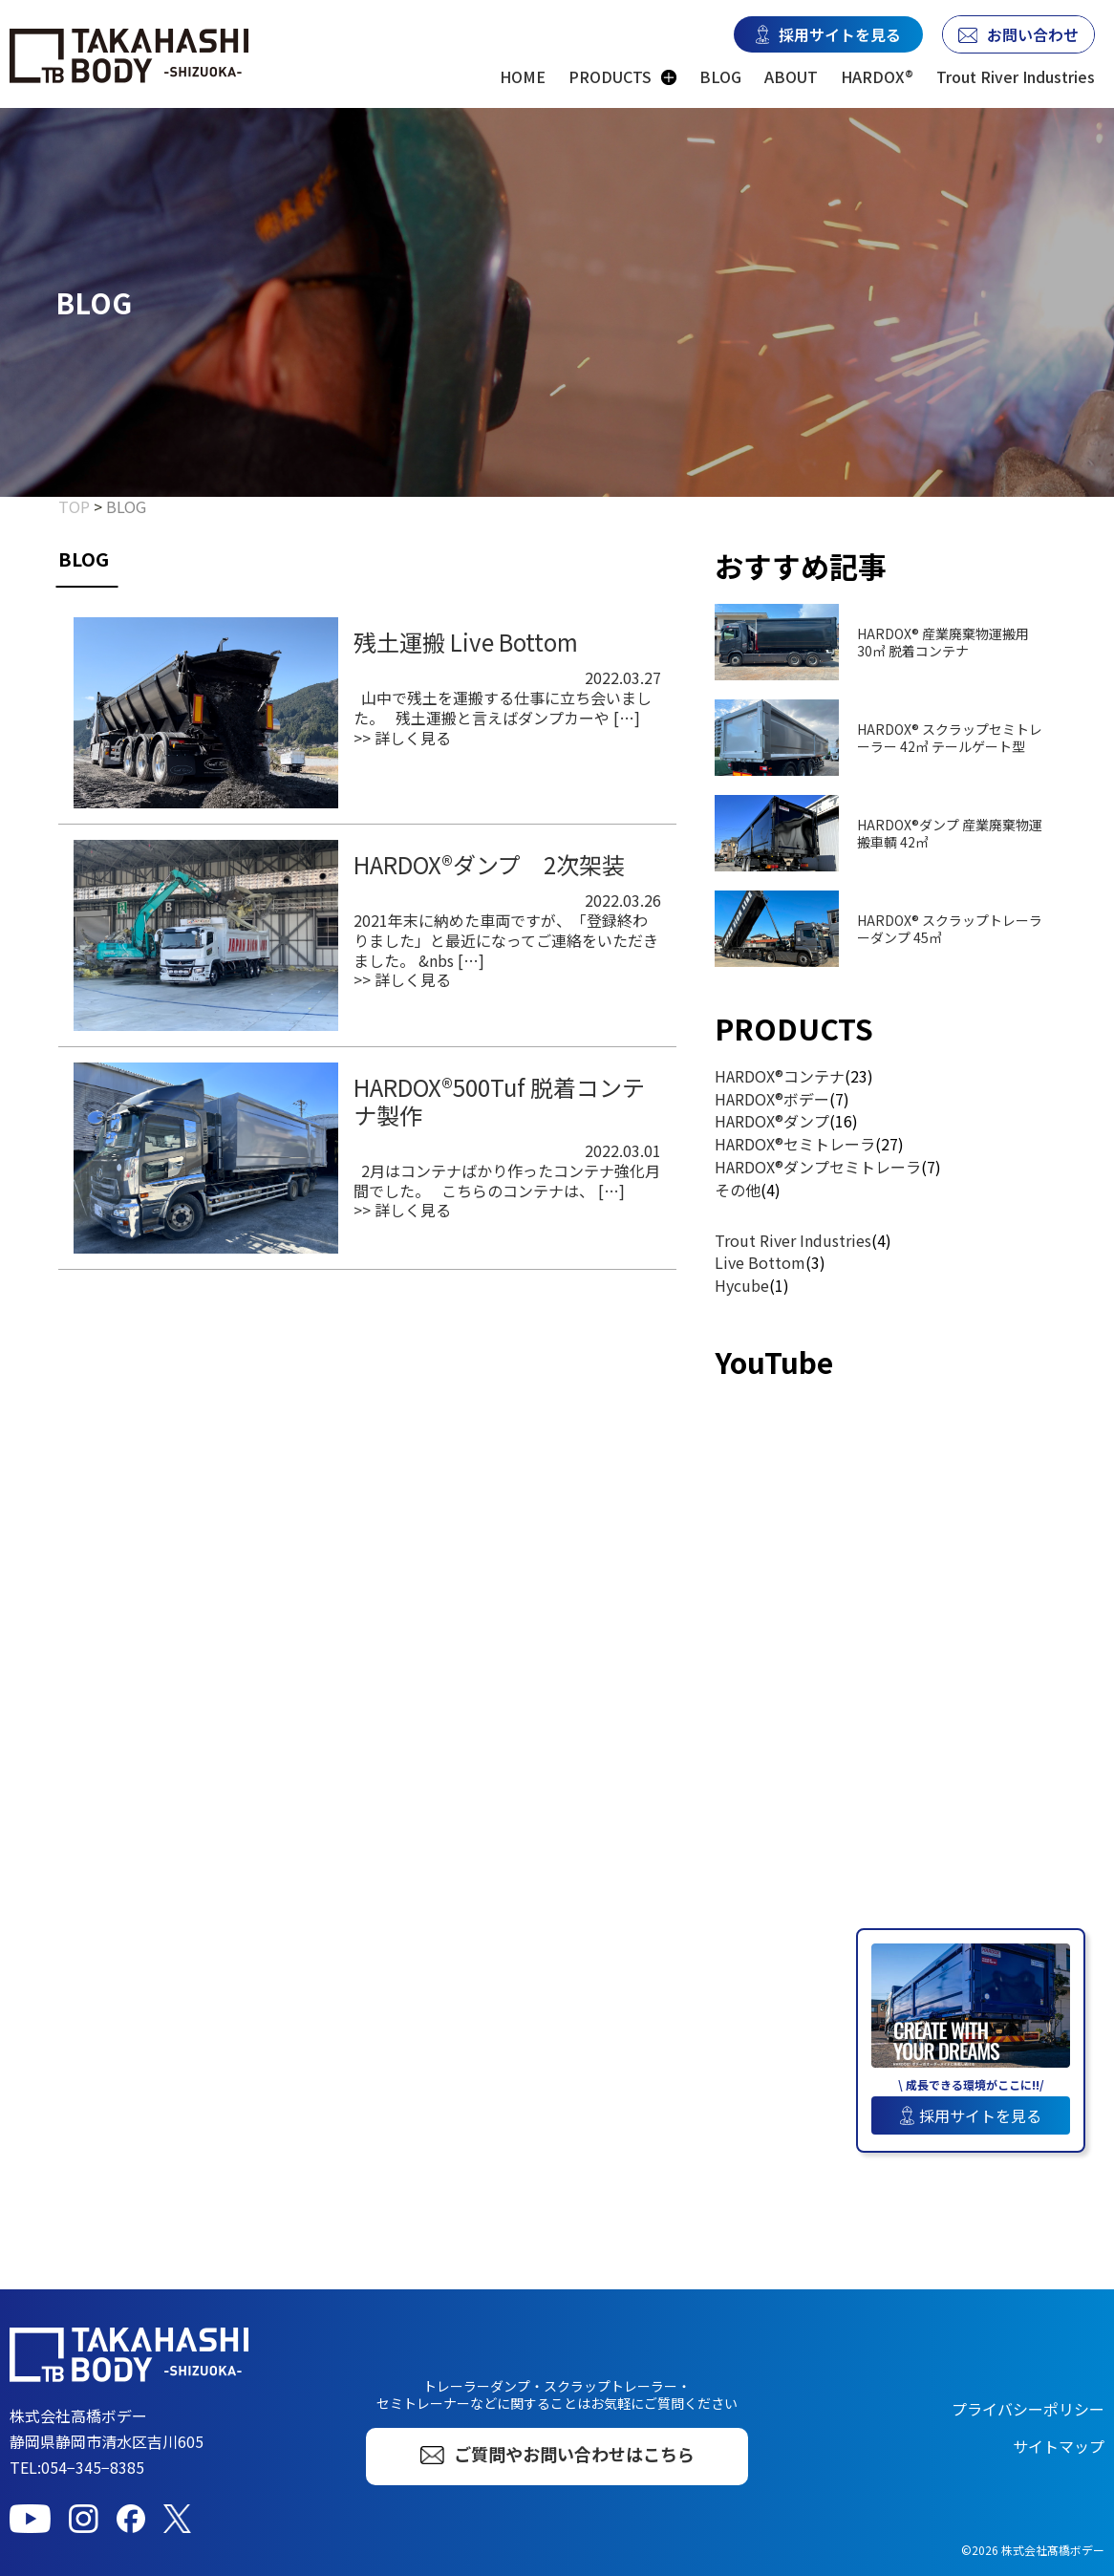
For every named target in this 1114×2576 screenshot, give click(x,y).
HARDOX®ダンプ (772, 1120)
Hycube (742, 1285)
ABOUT (791, 77)
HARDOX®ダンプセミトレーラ (818, 1166)
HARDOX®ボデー (772, 1098)
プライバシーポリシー (1028, 2408)
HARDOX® (877, 77)
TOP (74, 506)
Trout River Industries (1015, 77)
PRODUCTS (610, 77)
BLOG (720, 77)
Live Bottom (760, 1262)
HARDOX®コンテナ (780, 1075)
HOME (523, 77)
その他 (738, 1189)
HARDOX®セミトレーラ (795, 1143)
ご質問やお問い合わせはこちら (557, 2453)
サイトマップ (1058, 2446)
